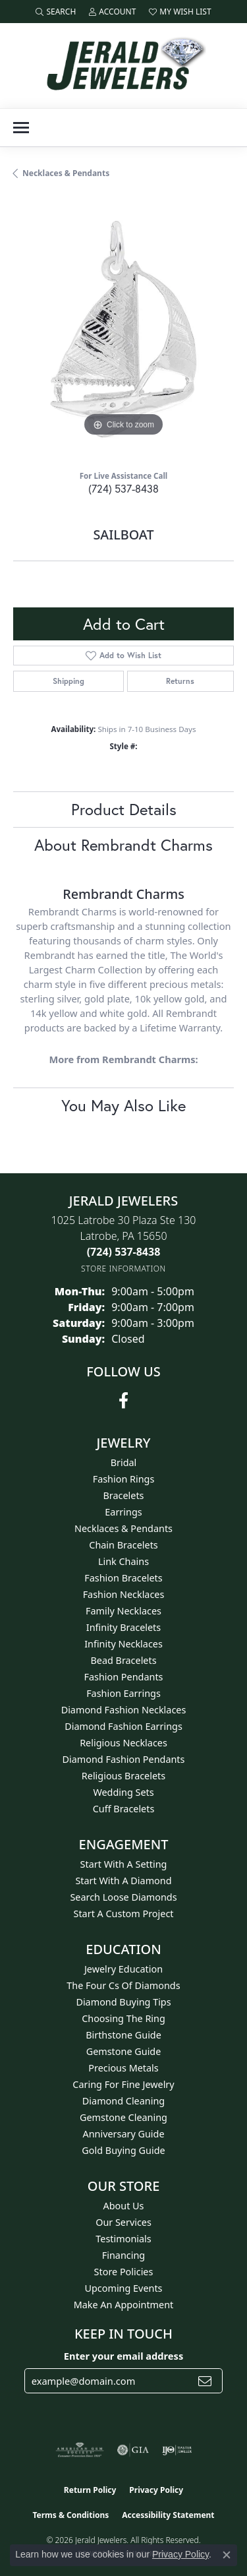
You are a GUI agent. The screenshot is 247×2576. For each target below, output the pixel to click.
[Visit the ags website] (79, 2450)
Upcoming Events (123, 2288)
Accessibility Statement (168, 2515)
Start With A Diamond (123, 1880)
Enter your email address (123, 2355)
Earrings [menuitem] (123, 1512)
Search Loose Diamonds (123, 1897)
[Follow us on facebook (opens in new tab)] (123, 1401)
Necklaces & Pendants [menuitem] (123, 1528)
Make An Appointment (124, 2304)
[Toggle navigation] (21, 127)
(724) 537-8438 (123, 488)
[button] (56, 11)
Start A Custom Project (124, 1913)
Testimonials (123, 2238)
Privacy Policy (156, 2490)
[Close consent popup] (227, 2555)
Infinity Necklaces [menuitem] (123, 1644)
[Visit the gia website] (133, 2450)
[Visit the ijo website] (177, 2450)
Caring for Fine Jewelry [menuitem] (123, 2084)
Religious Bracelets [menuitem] (123, 1775)
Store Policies (123, 2271)
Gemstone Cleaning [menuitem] (123, 2117)
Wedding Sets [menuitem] (123, 1792)
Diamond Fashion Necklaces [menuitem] (123, 1709)
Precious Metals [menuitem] (123, 2068)
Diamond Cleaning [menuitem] (123, 2101)
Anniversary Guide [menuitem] (123, 2134)
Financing (123, 2255)
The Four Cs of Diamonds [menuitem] (123, 1985)
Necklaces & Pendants (65, 173)
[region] (123, 329)
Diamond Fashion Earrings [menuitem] (123, 1726)
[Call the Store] (124, 1251)
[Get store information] (123, 1268)
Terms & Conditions (70, 2515)
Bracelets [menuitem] (123, 1495)
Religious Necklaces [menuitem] (123, 1742)
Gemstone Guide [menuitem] (123, 2051)
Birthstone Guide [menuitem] (123, 2035)
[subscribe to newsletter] (205, 2381)
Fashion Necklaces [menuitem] (124, 1594)
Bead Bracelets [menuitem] (123, 1660)
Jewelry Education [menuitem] (123, 1969)
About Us (123, 2205)
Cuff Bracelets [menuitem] (124, 1808)
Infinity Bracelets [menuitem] (123, 1627)
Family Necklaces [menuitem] (123, 1611)
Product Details (124, 809)
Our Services (123, 2222)
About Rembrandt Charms (123, 844)
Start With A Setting (123, 1864)
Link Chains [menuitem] (123, 1561)
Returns (180, 681)
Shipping (68, 681)
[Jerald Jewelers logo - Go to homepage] (123, 66)
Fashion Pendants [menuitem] (123, 1677)
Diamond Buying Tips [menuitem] (123, 2002)
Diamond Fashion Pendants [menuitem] (124, 1759)
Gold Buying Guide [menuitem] (123, 2150)
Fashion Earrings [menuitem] (123, 1693)
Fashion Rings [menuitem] (124, 1479)
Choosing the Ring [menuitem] (123, 2018)
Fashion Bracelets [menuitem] (123, 1578)
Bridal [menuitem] (124, 1462)
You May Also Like (123, 1105)
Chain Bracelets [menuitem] (123, 1545)
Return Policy (90, 2490)
